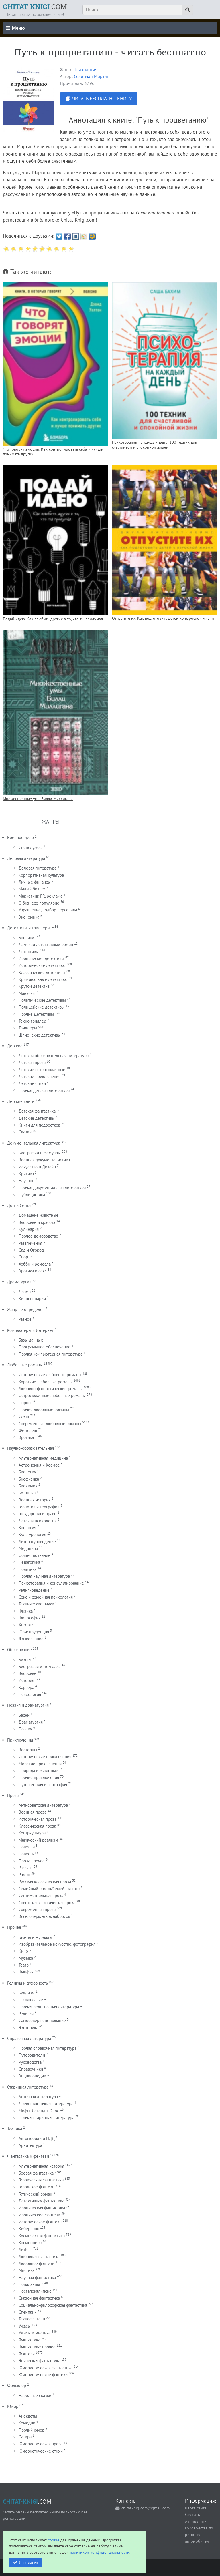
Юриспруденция (34, 1632)
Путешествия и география (43, 1784)
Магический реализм (38, 1840)
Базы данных (31, 1340)
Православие (31, 1999)
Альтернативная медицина (43, 1458)
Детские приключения (39, 1076)
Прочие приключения (39, 1777)
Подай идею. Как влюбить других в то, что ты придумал (53, 618)
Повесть (26, 1853)
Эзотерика (28, 2027)
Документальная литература (33, 1143)
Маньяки (27, 993)
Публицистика (32, 1194)
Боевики (26, 937)
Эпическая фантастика (39, 2360)
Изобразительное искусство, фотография (57, 1944)
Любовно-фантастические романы (50, 1388)
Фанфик (26, 1972)
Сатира (25, 2437)
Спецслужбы (30, 847)
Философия (29, 1618)
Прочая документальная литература (52, 1187)
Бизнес (25, 1659)
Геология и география (39, 1506)
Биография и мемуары (39, 1666)
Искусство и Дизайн (37, 1167)
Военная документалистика (44, 1159)
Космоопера (30, 2242)
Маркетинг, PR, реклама (40, 896)
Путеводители (32, 2055)
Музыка (26, 1958)
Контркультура (32, 1833)
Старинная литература (27, 2087)
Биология (27, 1472)
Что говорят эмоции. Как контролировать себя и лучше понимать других (53, 451)
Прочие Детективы (36, 1014)
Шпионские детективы (40, 1035)
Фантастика (29, 2339)
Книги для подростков (39, 1125)
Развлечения (30, 1243)
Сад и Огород (31, 1250)
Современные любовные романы (50, 1423)
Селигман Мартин (91, 76)
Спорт (24, 1257)
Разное (25, 1319)
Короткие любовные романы (45, 1381)
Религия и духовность (27, 1983)
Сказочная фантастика (39, 2298)
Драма (25, 1291)
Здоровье (27, 1673)
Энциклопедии (32, 2076)
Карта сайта (196, 2508)
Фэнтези (27, 2353)
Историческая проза (37, 1819)
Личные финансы (35, 882)
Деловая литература (26, 858)
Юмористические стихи (41, 2451)
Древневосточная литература (46, 2103)
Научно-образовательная (30, 1448)
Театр (24, 1965)
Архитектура (30, 2145)
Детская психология (37, 1520)
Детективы (29, 951)
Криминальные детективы (43, 979)
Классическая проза (37, 1826)
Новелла (27, 1847)
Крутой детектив (34, 986)
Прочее (14, 1927)
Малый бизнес (32, 889)
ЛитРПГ (25, 2249)
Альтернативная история (41, 2166)
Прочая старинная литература (46, 2117)
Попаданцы (29, 2284)
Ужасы (25, 2326)
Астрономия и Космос (39, 1465)
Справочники (31, 2069)
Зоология (27, 1527)
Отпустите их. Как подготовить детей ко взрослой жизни (163, 618)
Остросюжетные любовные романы (52, 1395)
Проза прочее (32, 1861)
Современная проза (37, 1909)
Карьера (26, 1687)
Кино (23, 1951)
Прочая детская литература (44, 1090)
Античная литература (38, 2096)
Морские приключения (40, 1763)
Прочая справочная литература (47, 2048)
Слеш (24, 1416)
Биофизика (29, 1479)
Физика (26, 1611)
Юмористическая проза (40, 2443)
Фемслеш (28, 1430)
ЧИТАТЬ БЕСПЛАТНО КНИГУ (102, 98)
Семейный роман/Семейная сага (49, 1888)
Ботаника (27, 1492)
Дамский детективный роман (46, 944)
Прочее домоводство (38, 1236)
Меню (15, 28)
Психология (85, 69)
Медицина (28, 1548)
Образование (19, 1649)
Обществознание (34, 1555)
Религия (26, 2013)
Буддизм (27, 1992)
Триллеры (28, 1028)
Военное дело (20, 837)
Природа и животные (38, 1770)
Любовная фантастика (39, 2256)
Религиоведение (34, 1590)
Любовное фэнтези (36, 2263)
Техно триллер (32, 1021)
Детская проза (32, 1062)
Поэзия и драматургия (28, 1705)
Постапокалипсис (35, 2291)
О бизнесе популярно (39, 903)
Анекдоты (28, 2416)
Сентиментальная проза (41, 1895)
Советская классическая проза (47, 1902)
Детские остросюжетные (42, 1069)
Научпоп (26, 1180)
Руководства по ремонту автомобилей (199, 2534)
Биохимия (28, 1486)
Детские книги (20, 1101)
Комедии (27, 2423)
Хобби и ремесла (35, 1264)
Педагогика (29, 1562)
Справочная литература (29, 2038)
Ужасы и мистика (34, 2333)
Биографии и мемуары (40, 1152)
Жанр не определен (26, 1309)
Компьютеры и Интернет (30, 1330)
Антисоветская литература (43, 1805)
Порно (25, 1402)
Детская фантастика (37, 1111)
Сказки (25, 1132)
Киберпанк (29, 2228)
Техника (14, 2128)
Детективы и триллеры (28, 928)
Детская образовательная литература (54, 1055)
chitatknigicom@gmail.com (145, 2508)
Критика (26, 1173)
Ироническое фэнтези (39, 2215)
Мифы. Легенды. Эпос (39, 2110)
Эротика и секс (33, 1271)
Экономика (29, 917)
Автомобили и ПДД (37, 2138)
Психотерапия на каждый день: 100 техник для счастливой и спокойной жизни (154, 444)
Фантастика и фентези (28, 2156)
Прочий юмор (31, 2430)
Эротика (26, 1437)
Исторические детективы (42, 965)
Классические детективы (42, 972)
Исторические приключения (45, 1756)
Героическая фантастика (41, 2180)
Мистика (26, 2270)
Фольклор (16, 2385)
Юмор (12, 2406)
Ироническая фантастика (42, 2207)
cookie (53, 2540)
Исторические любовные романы (50, 1374)
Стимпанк (27, 2312)
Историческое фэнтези (40, 2221)
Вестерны (28, 1749)
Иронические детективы (41, 958)
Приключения (20, 1740)
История (26, 1680)
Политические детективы (42, 1000)
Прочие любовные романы (44, 1409)
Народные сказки (35, 2395)
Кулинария (29, 1229)
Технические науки (36, 1604)
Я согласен (28, 2562)
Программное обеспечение (44, 1347)
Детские (15, 1046)
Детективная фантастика (41, 2201)
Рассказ (26, 1867)
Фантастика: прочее (37, 2347)
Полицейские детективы (41, 1007)
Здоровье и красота (37, 1222)
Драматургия (19, 1281)
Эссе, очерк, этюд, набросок (44, 1916)
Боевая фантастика (36, 2173)
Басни (24, 1715)
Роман (24, 1874)
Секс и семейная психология (46, 1597)
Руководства (30, 2062)
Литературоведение (37, 1541)
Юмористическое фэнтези (43, 2374)
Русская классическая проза (45, 1881)
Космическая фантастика (42, 2235)
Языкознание (31, 1638)
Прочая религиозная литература (49, 2006)
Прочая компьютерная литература (50, 1354)
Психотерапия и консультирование (51, 1583)
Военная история (34, 1500)
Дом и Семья (19, 1205)
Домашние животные (38, 1215)
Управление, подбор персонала (48, 910)
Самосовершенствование (42, 2020)
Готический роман (35, 2194)
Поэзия (25, 1729)
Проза (13, 1795)
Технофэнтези (32, 2319)
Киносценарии (32, 1298)
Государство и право (37, 1513)
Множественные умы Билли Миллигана (38, 798)
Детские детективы (37, 1118)
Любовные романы (25, 1365)
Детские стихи (32, 1083)
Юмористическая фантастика (45, 2367)
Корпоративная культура (41, 875)
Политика (27, 1569)
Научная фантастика (37, 2277)
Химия (25, 1624)
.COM (35, 6)
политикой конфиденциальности (99, 2552)
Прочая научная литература (44, 1576)
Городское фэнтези (36, 2186)
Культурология (32, 1534)
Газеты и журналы (35, 1937)
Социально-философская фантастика (53, 2305)
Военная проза (32, 1812)
